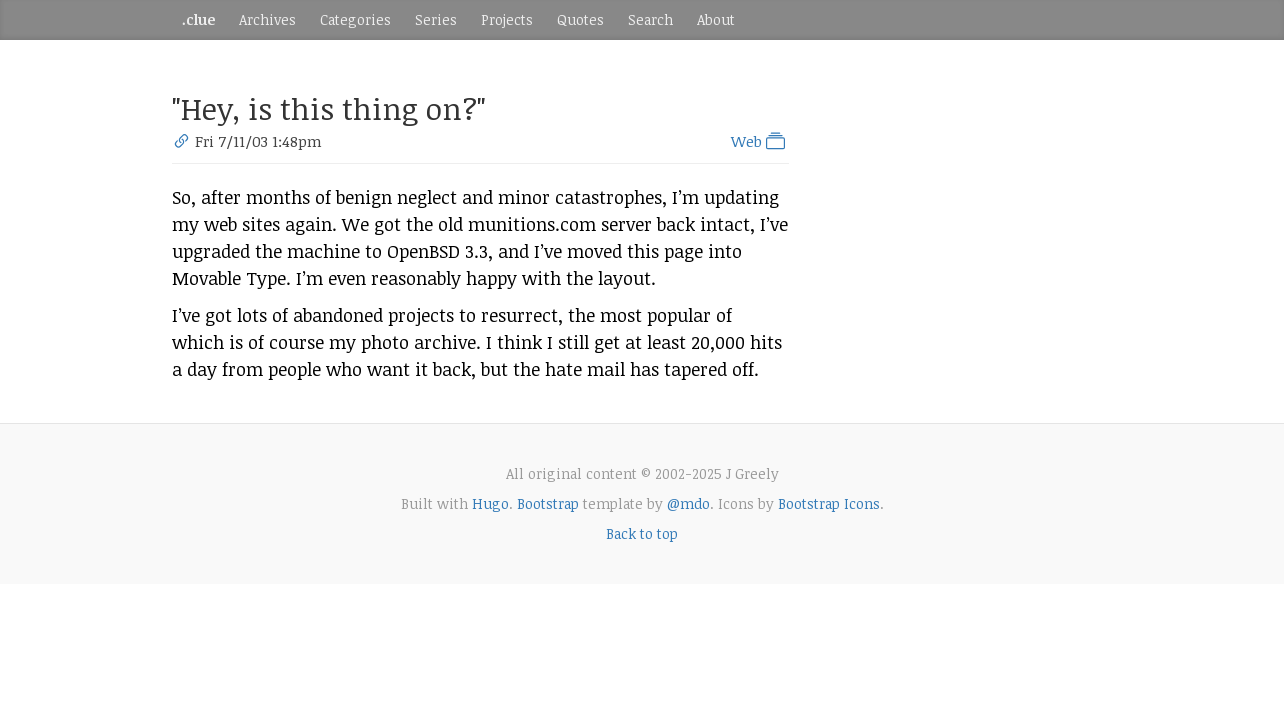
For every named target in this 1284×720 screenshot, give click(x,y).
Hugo (490, 503)
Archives (267, 19)
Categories (355, 19)
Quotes (580, 19)
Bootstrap (548, 503)
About (716, 19)
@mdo (688, 503)
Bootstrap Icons (829, 503)
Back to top (642, 533)
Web (760, 141)
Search (650, 19)
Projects (507, 19)
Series (436, 19)
